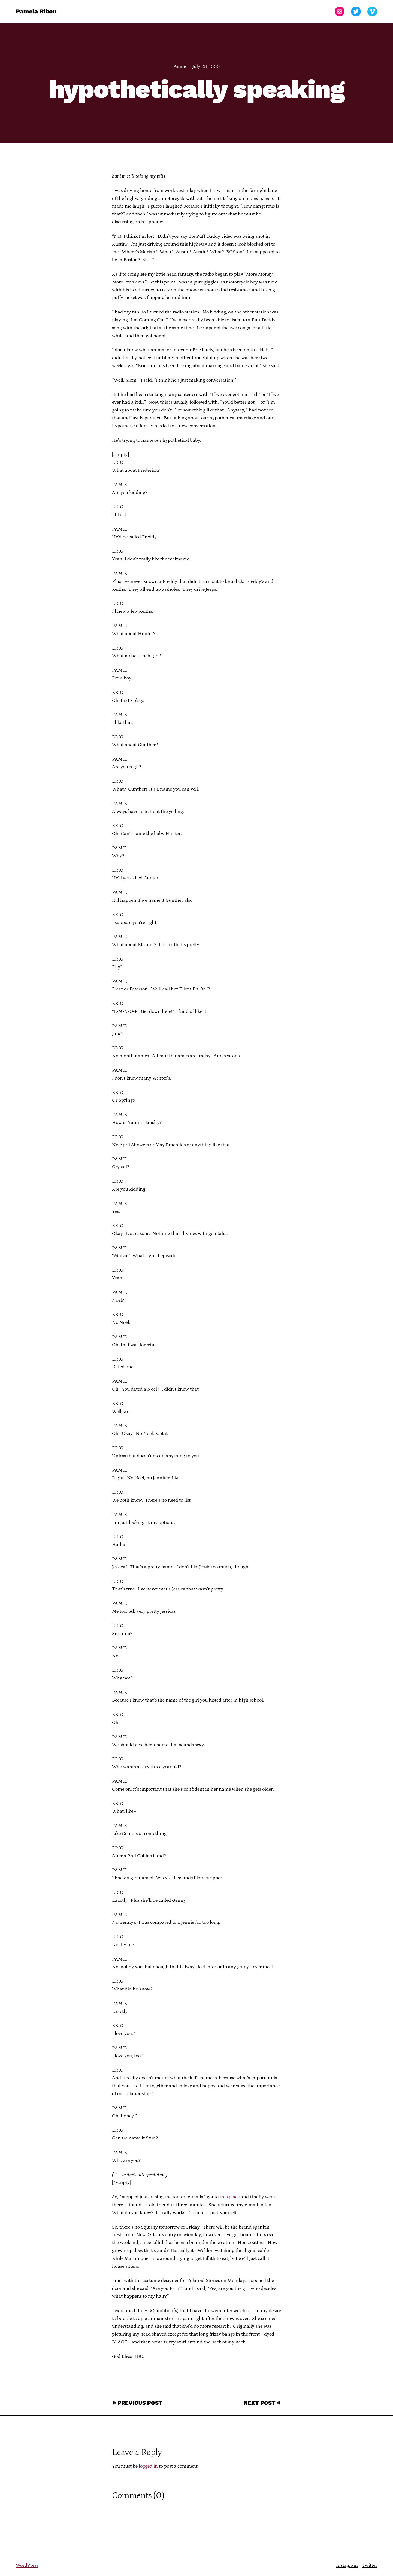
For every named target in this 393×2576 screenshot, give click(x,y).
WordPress (27, 2565)
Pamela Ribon (36, 11)
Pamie (179, 66)
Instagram (347, 2565)
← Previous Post (137, 2403)
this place (230, 2197)
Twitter (369, 2565)
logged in (148, 2466)
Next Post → (262, 2403)
